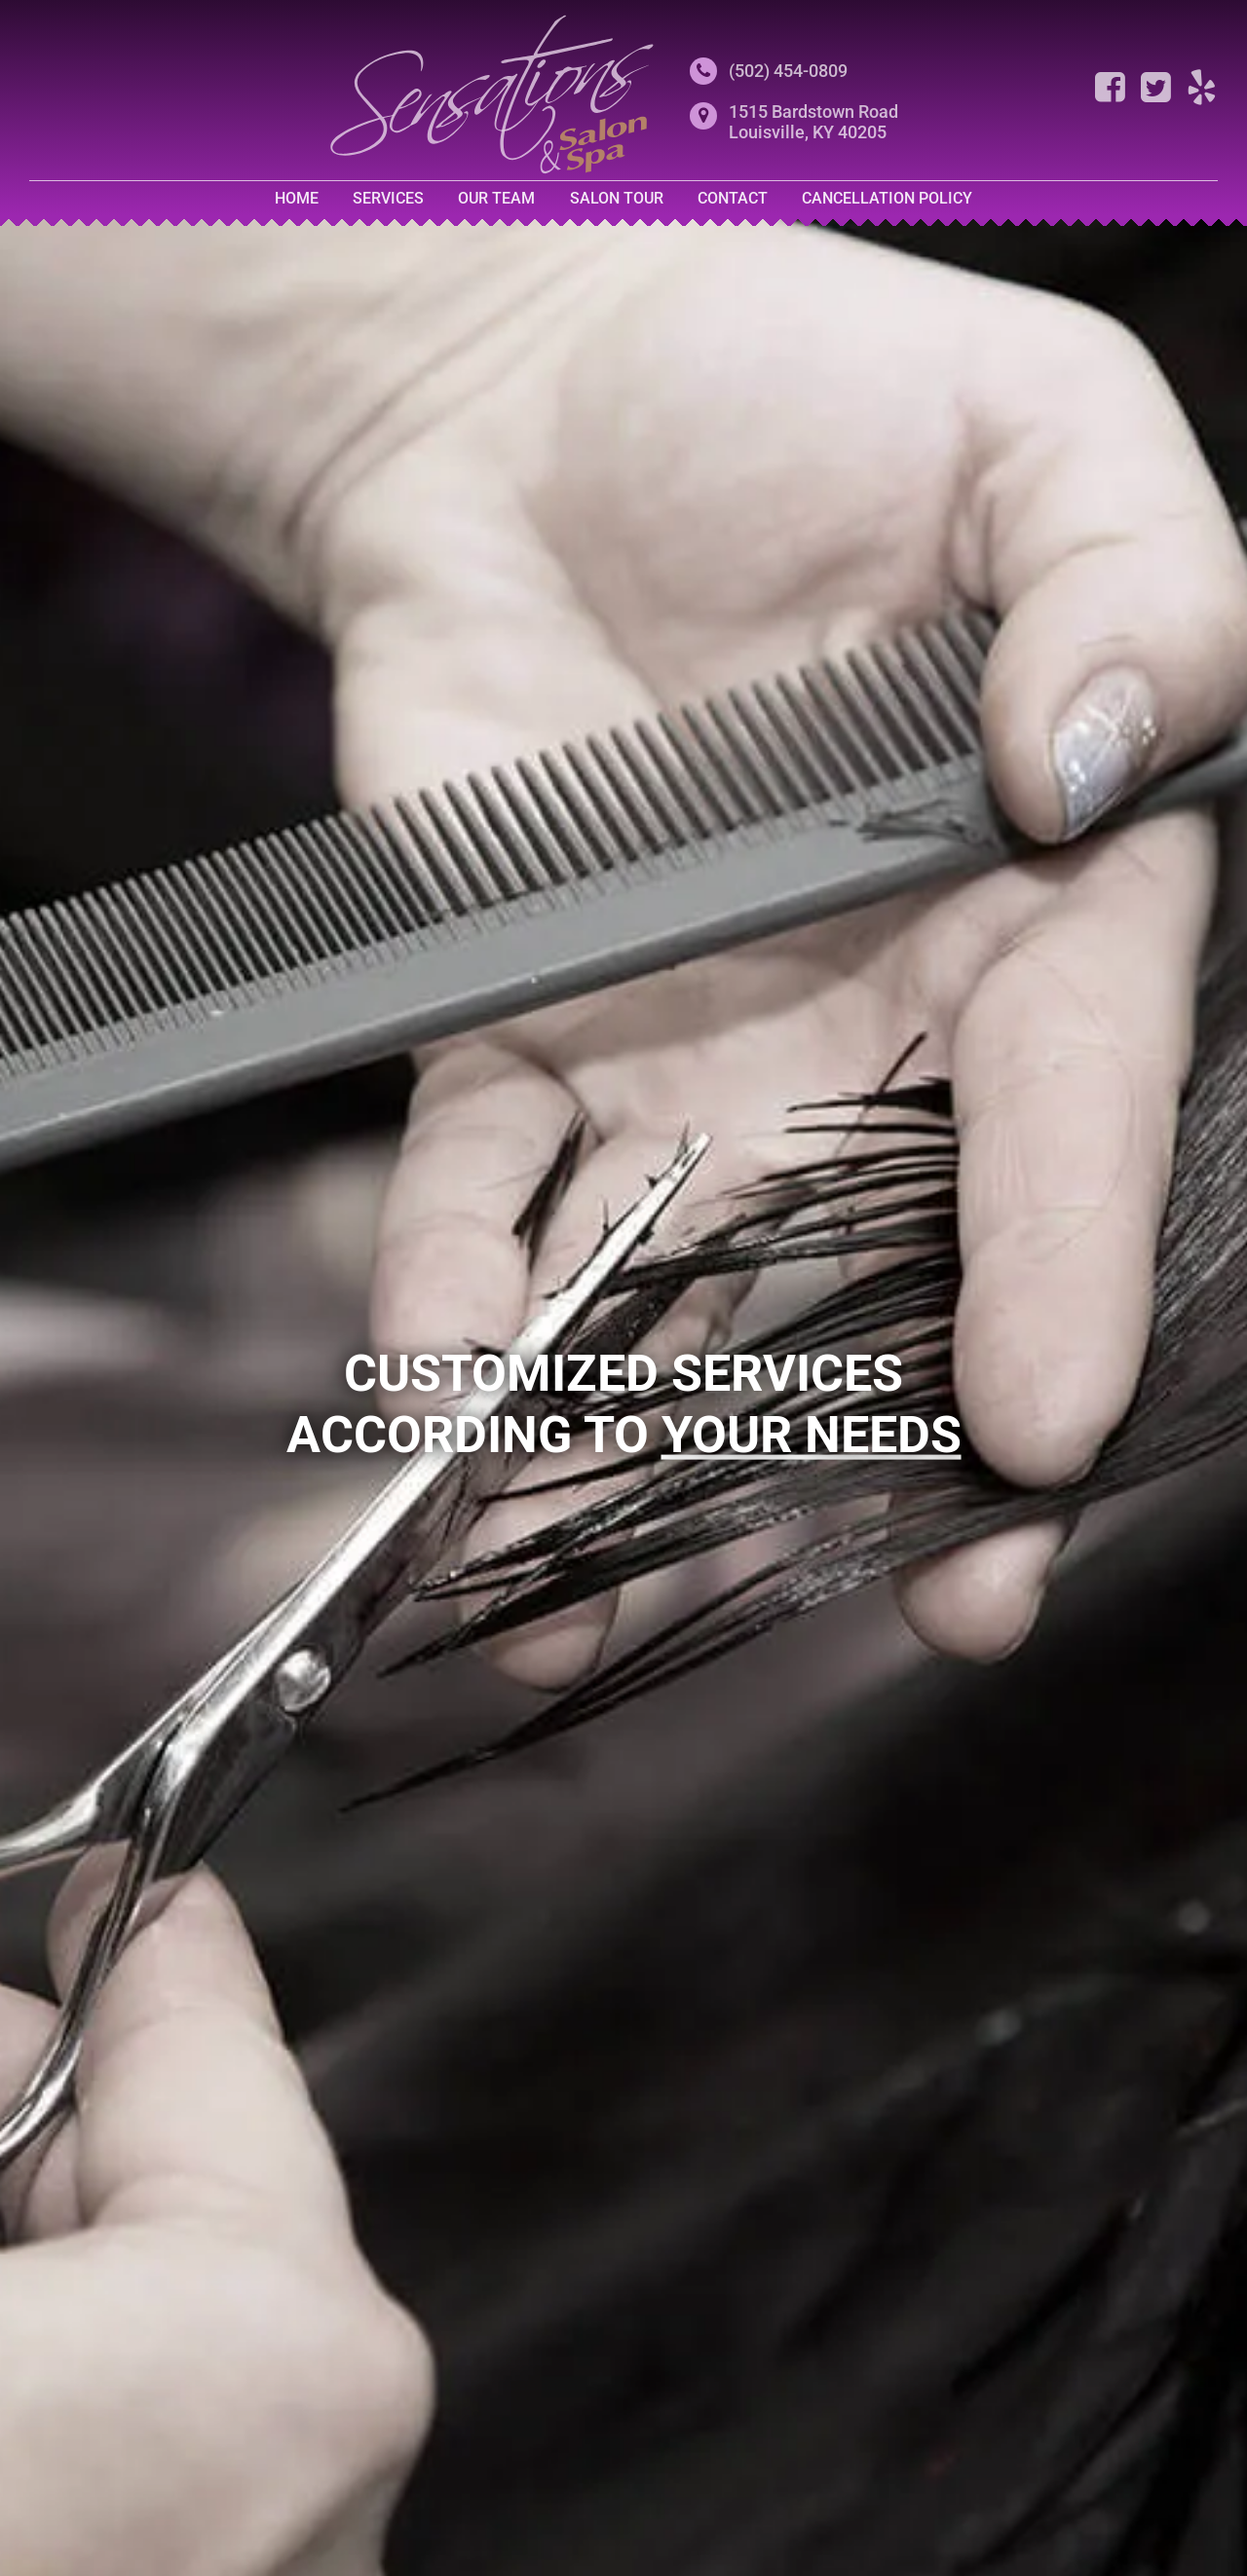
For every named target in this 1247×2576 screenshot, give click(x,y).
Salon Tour (616, 198)
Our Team (496, 198)
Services (388, 198)
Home (297, 198)
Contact (733, 198)
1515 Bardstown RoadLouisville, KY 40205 (813, 121)
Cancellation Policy (887, 198)
